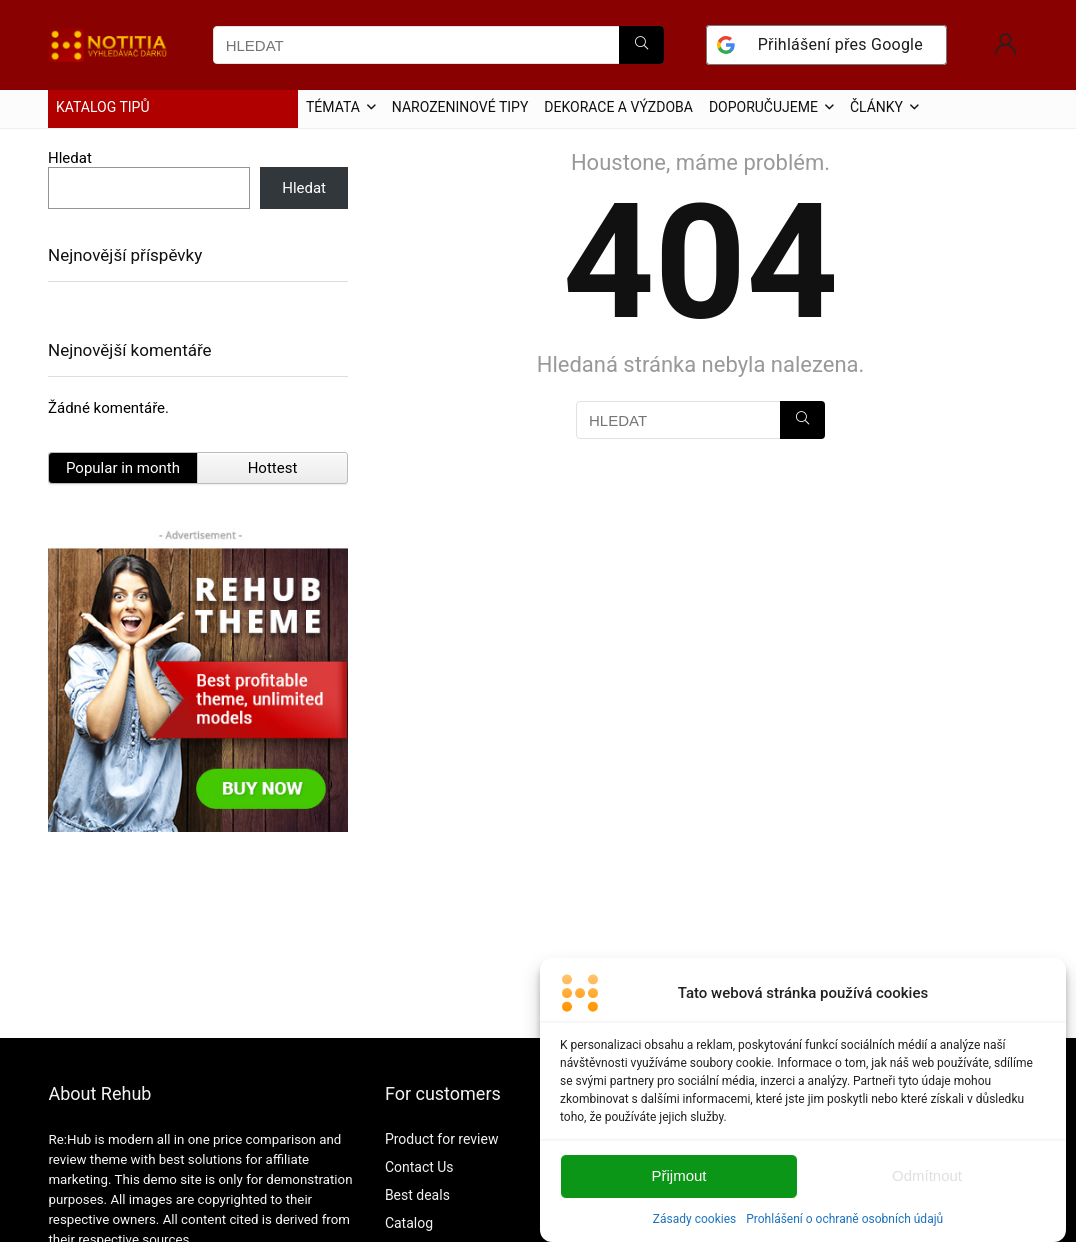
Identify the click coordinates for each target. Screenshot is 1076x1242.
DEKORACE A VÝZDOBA (618, 107)
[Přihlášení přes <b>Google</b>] (826, 45)
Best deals (417, 1195)
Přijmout (678, 1191)
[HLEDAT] (641, 45)
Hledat (70, 158)
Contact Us (419, 1167)
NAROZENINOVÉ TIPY (460, 107)
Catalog (409, 1223)
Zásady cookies (694, 1234)
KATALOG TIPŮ (103, 107)
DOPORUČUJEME (763, 107)
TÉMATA (333, 107)
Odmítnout (927, 1191)
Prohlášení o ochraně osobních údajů (844, 1234)
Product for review (442, 1139)
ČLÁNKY (876, 107)
